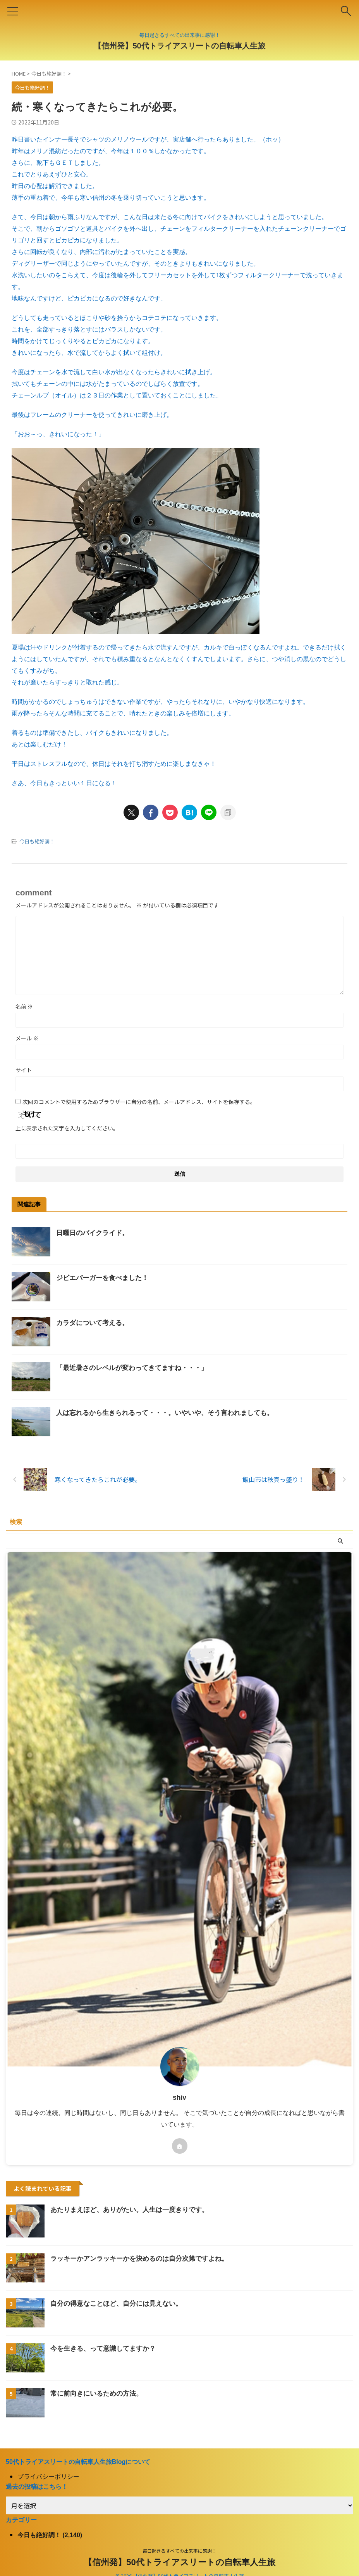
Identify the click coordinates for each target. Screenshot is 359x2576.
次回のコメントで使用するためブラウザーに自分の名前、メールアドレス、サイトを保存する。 (139, 1102)
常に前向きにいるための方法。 (99, 2393)
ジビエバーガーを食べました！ (105, 1278)
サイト (23, 1070)
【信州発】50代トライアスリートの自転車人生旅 (179, 45)
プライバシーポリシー (48, 2476)
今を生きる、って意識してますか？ (106, 2348)
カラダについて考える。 (94, 1323)
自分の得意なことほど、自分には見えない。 (120, 2303)
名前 (24, 1006)
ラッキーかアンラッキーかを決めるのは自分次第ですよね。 (144, 2258)
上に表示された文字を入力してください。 (67, 1128)
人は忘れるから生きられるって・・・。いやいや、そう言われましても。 (171, 1413)
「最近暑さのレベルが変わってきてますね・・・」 (136, 1368)
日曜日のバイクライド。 (94, 1233)
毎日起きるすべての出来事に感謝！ (179, 2550)
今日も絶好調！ (37, 841)
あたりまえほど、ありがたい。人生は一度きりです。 (134, 2209)
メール (26, 1038)
